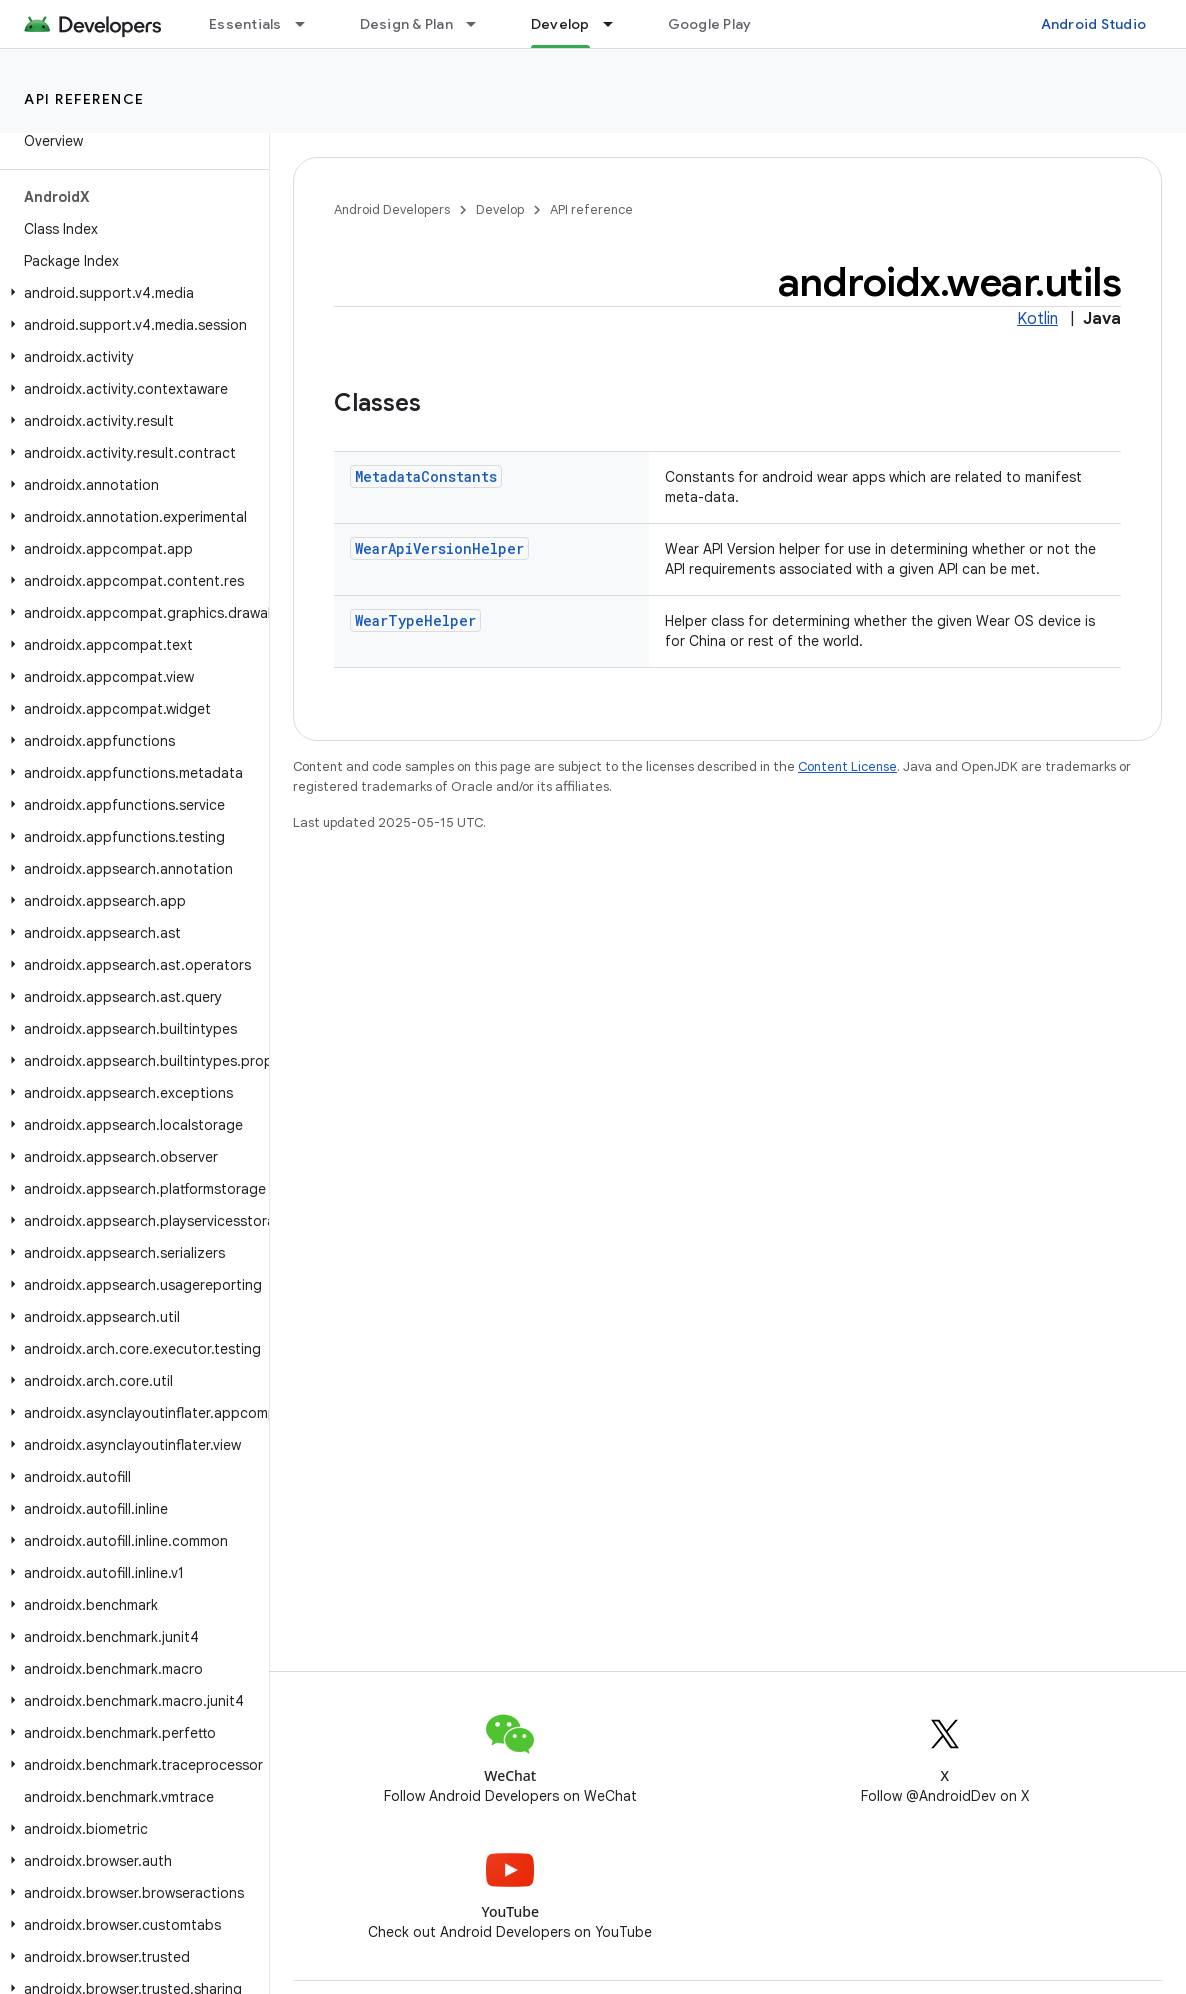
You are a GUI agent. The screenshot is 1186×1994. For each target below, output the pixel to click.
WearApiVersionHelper (439, 548)
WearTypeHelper (415, 620)
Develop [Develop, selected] (560, 24)
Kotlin (1037, 319)
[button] (130, 293)
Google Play (710, 24)
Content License (847, 766)
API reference (84, 99)
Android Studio (1094, 24)
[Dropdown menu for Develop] (617, 24)
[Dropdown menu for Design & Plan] (480, 24)
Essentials (245, 24)
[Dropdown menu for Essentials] (309, 24)
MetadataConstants (426, 476)
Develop (500, 209)
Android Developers (392, 209)
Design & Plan (406, 24)
